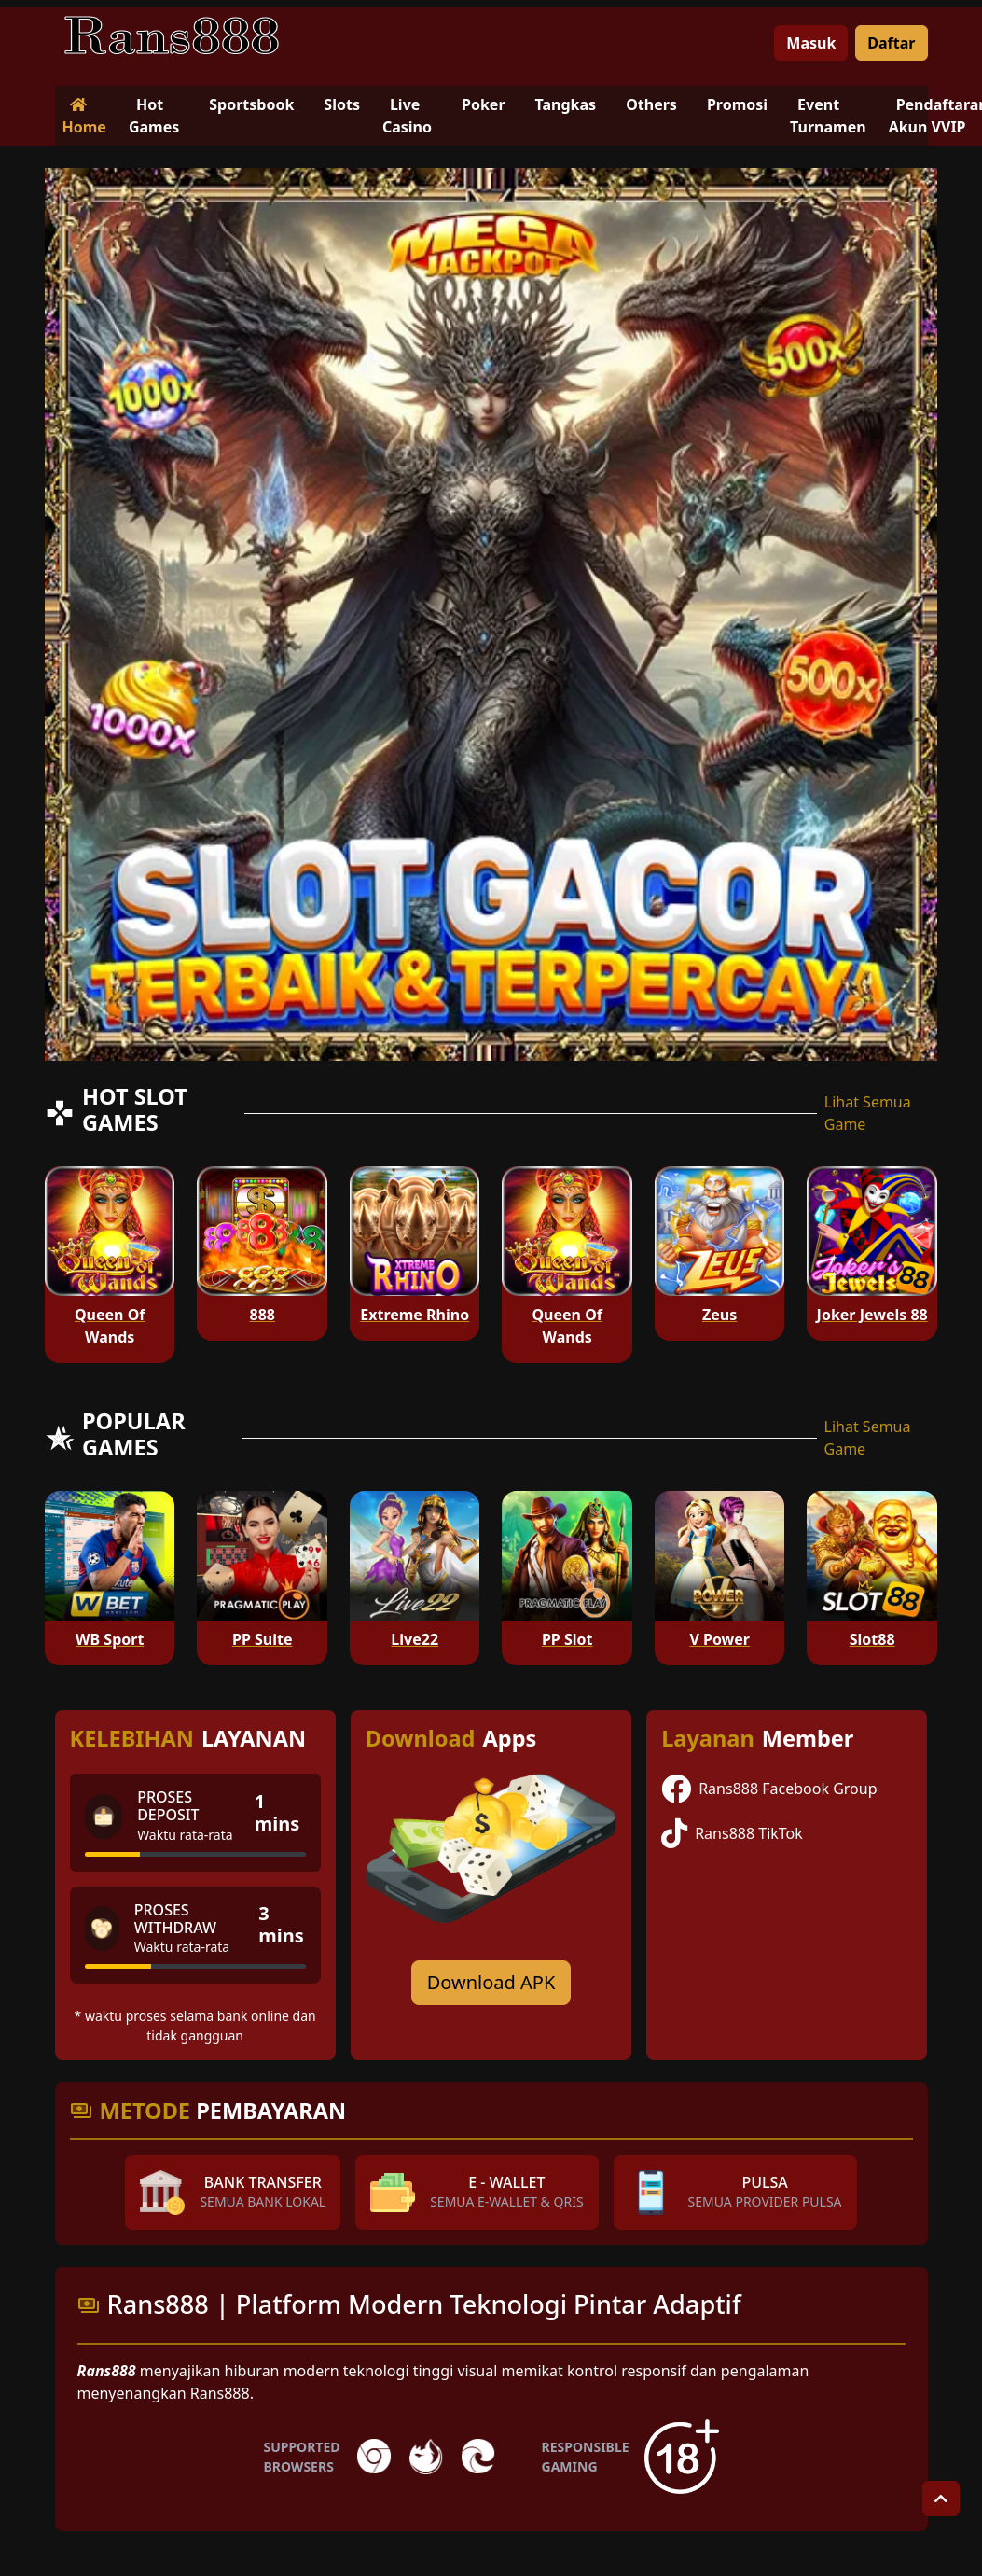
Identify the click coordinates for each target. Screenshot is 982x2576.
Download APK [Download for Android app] (491, 1982)
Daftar (891, 43)
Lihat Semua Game (867, 1113)
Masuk (811, 43)
